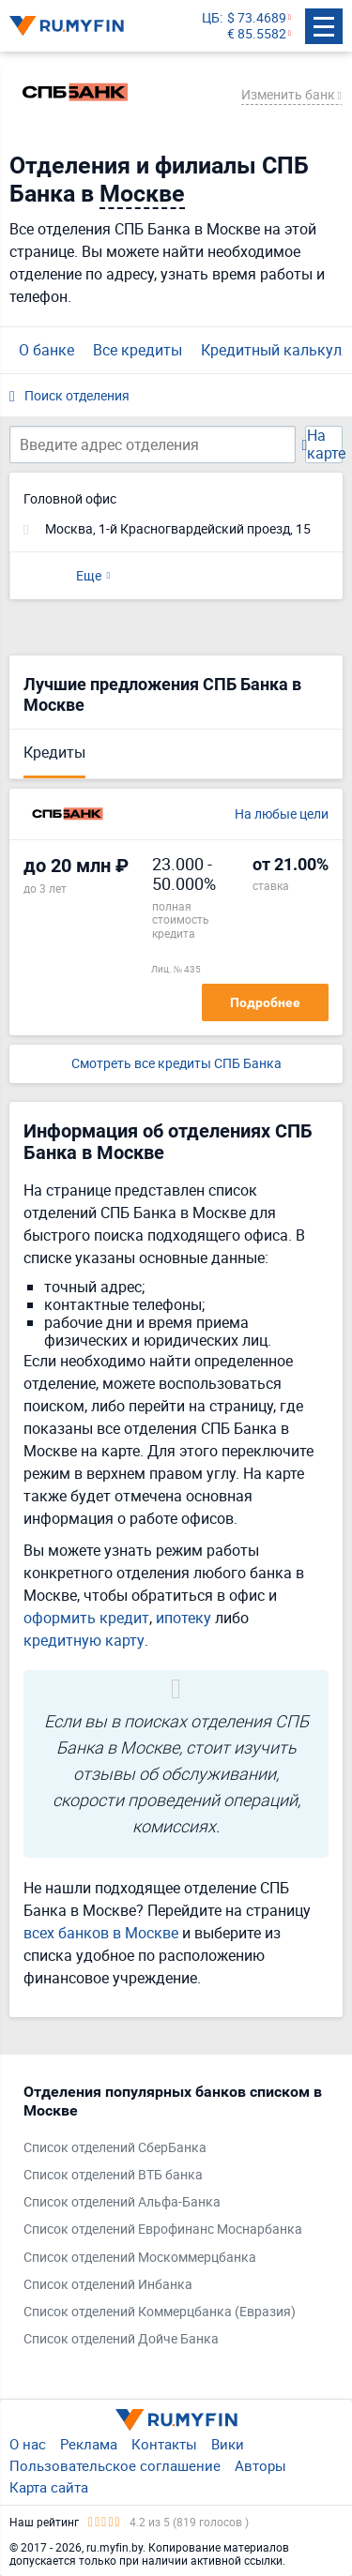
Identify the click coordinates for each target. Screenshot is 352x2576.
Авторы (260, 2465)
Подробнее (265, 1002)
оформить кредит (86, 1617)
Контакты (164, 2443)
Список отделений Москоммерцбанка (139, 2258)
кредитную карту (84, 1640)
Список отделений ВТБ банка (113, 2175)
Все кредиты (137, 349)
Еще (88, 575)
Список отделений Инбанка (107, 2285)
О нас (27, 2443)
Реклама (88, 2443)
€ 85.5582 (256, 34)
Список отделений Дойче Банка (121, 2339)
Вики (227, 2443)
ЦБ (211, 18)
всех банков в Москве (100, 1932)
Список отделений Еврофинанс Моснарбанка (162, 2229)
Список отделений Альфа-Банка (122, 2202)
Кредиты (54, 752)
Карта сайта (48, 2486)
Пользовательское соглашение (115, 2465)
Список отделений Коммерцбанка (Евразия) (159, 2312)
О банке (46, 349)
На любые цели (282, 814)
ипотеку (183, 1617)
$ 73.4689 (256, 18)
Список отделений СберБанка (115, 2148)
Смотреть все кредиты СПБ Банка (176, 1064)
